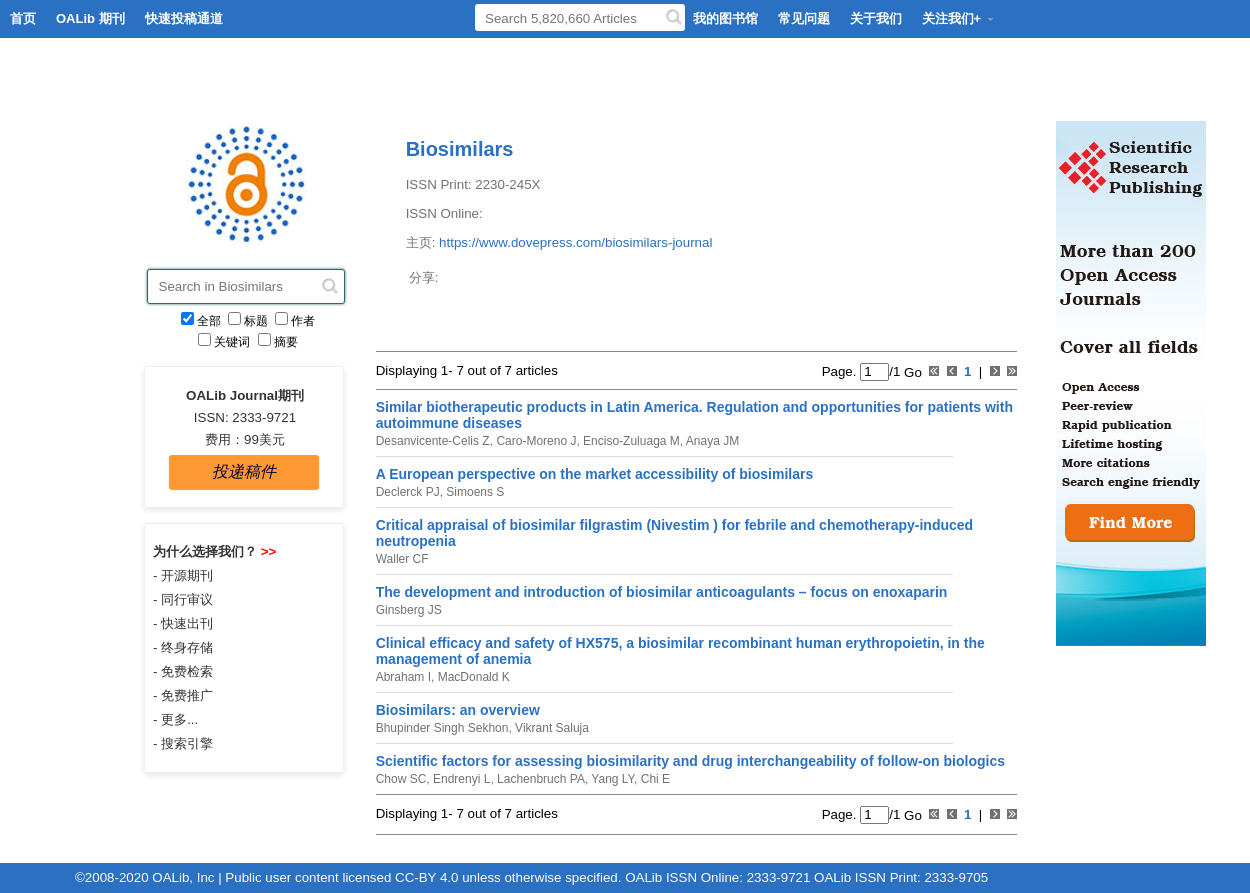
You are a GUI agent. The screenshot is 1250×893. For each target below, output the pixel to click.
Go (910, 371)
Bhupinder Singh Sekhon (442, 728)
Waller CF (402, 559)
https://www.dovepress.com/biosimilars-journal (575, 242)
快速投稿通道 (184, 18)
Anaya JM (711, 441)
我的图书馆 (725, 18)
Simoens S (473, 492)
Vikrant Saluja (550, 728)
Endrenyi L (460, 779)
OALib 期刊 (90, 18)
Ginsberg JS (409, 610)
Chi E (653, 779)
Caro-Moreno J (534, 441)
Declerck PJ (408, 492)
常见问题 (804, 18)
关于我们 (876, 18)
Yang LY (611, 779)
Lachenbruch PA (539, 779)
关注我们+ (959, 18)
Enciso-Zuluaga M (630, 441)
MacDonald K (471, 677)
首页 (23, 18)
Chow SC (401, 779)
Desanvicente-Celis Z (433, 441)
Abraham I (403, 677)
